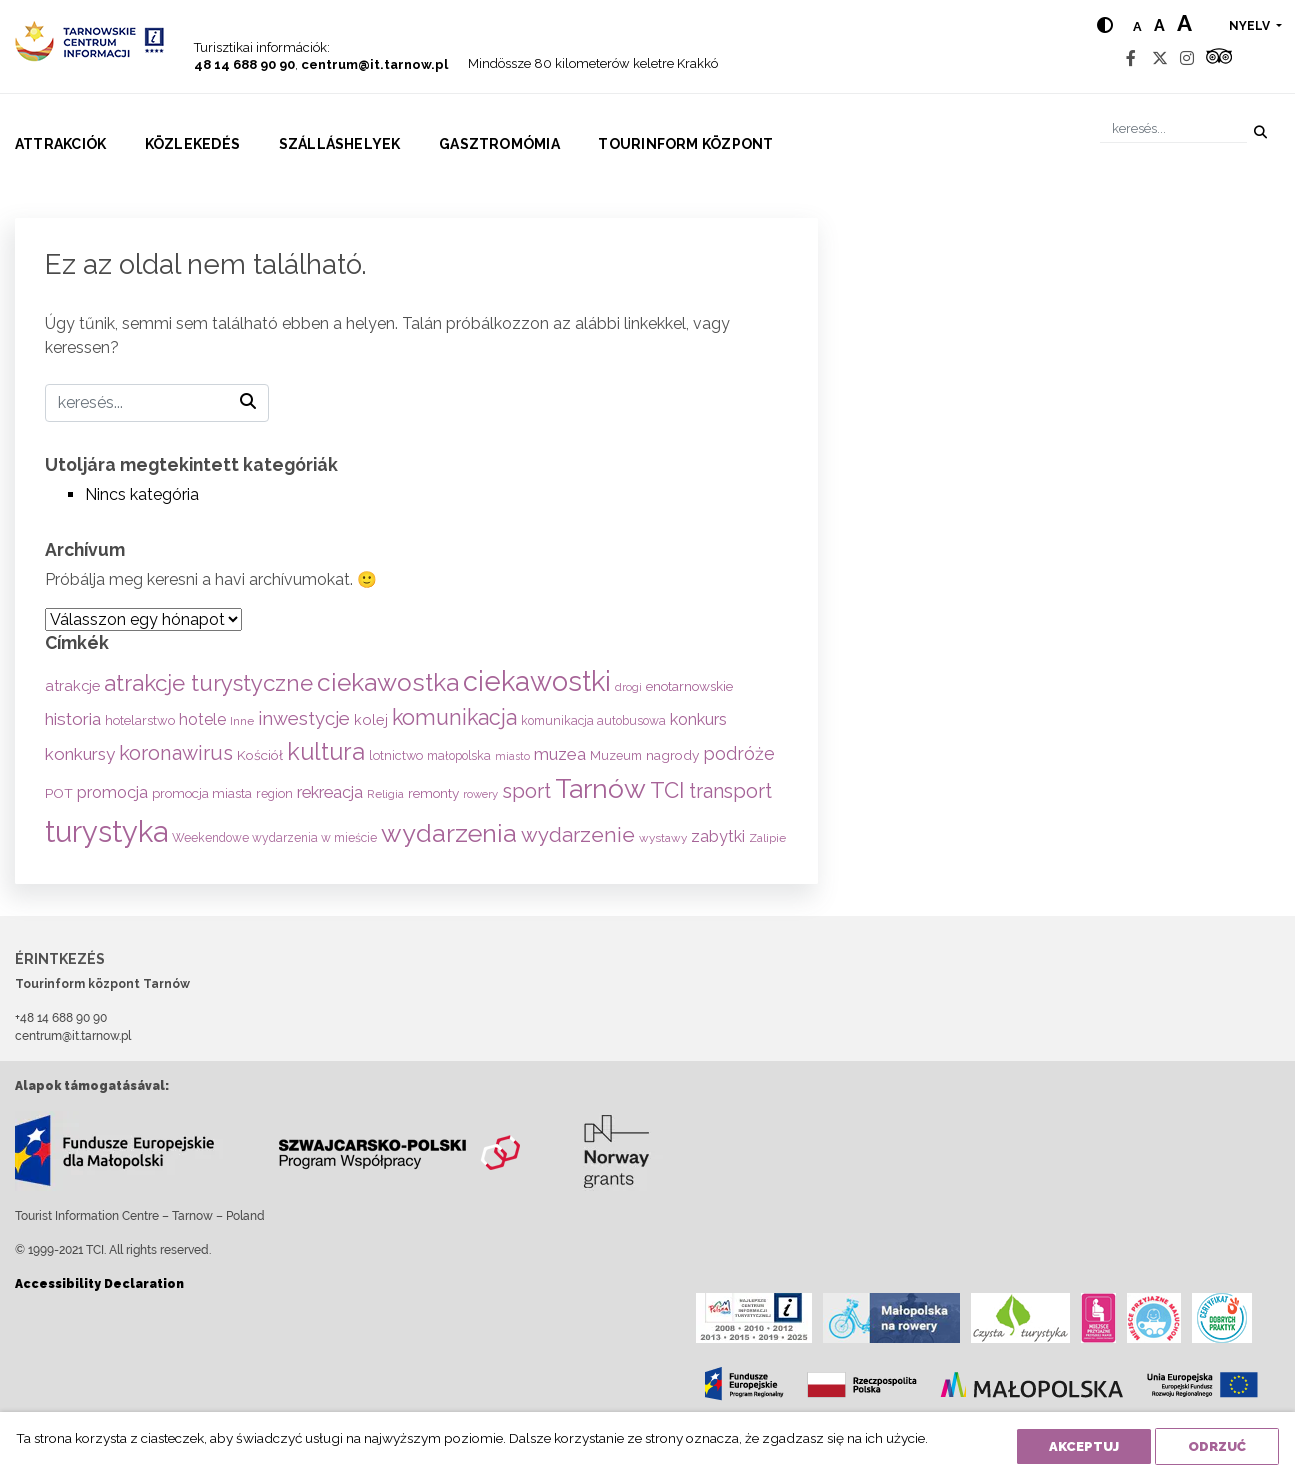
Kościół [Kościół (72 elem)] (260, 755)
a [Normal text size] (1137, 26)
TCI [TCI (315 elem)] (667, 790)
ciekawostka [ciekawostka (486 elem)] (388, 682)
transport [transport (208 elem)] (730, 791)
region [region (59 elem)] (274, 793)
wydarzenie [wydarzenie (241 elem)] (578, 835)
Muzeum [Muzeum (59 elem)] (616, 755)
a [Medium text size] (1159, 25)
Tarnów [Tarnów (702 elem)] (600, 788)
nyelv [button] (1251, 26)
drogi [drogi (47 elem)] (628, 687)
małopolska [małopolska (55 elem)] (459, 755)
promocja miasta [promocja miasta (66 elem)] (202, 793)
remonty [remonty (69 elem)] (433, 793)
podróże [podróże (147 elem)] (739, 753)
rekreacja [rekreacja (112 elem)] (330, 792)
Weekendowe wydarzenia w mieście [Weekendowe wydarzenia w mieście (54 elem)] (274, 838)
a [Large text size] (1184, 23)
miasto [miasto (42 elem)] (512, 756)
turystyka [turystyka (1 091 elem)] (106, 831)
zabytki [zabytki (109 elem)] (718, 836)
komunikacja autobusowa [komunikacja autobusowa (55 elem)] (593, 720)
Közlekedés (192, 144)
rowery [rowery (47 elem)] (480, 794)
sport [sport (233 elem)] (526, 791)
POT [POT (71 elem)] (59, 793)
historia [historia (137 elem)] (73, 719)
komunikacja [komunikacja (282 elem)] (454, 717)
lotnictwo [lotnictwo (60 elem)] (396, 755)
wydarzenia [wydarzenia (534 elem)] (449, 833)
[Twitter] (1160, 58)
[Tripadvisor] (1219, 58)
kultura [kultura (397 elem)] (326, 751)
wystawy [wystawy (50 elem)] (663, 838)
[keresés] (1173, 128)
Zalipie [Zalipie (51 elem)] (767, 838)
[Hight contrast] (1105, 25)
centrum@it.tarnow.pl (374, 64)
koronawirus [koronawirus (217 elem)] (176, 753)
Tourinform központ (685, 144)
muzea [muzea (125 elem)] (560, 754)
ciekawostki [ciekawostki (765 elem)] (537, 681)
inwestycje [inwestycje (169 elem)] (304, 718)
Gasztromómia (499, 144)
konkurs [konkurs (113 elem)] (698, 719)
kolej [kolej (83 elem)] (371, 719)
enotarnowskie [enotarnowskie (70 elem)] (689, 686)
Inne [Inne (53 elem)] (242, 721)
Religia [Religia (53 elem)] (385, 794)
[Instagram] (1187, 58)
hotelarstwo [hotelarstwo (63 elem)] (140, 720)
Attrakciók (60, 144)
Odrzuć (1217, 1446)
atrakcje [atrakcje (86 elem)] (72, 685)
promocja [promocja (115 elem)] (112, 792)
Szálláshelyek (340, 144)
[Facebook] (1131, 58)
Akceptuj (1084, 1446)
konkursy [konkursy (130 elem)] (80, 754)
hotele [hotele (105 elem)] (202, 719)
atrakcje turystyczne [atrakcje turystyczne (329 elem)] (208, 683)
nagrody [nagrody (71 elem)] (672, 755)
